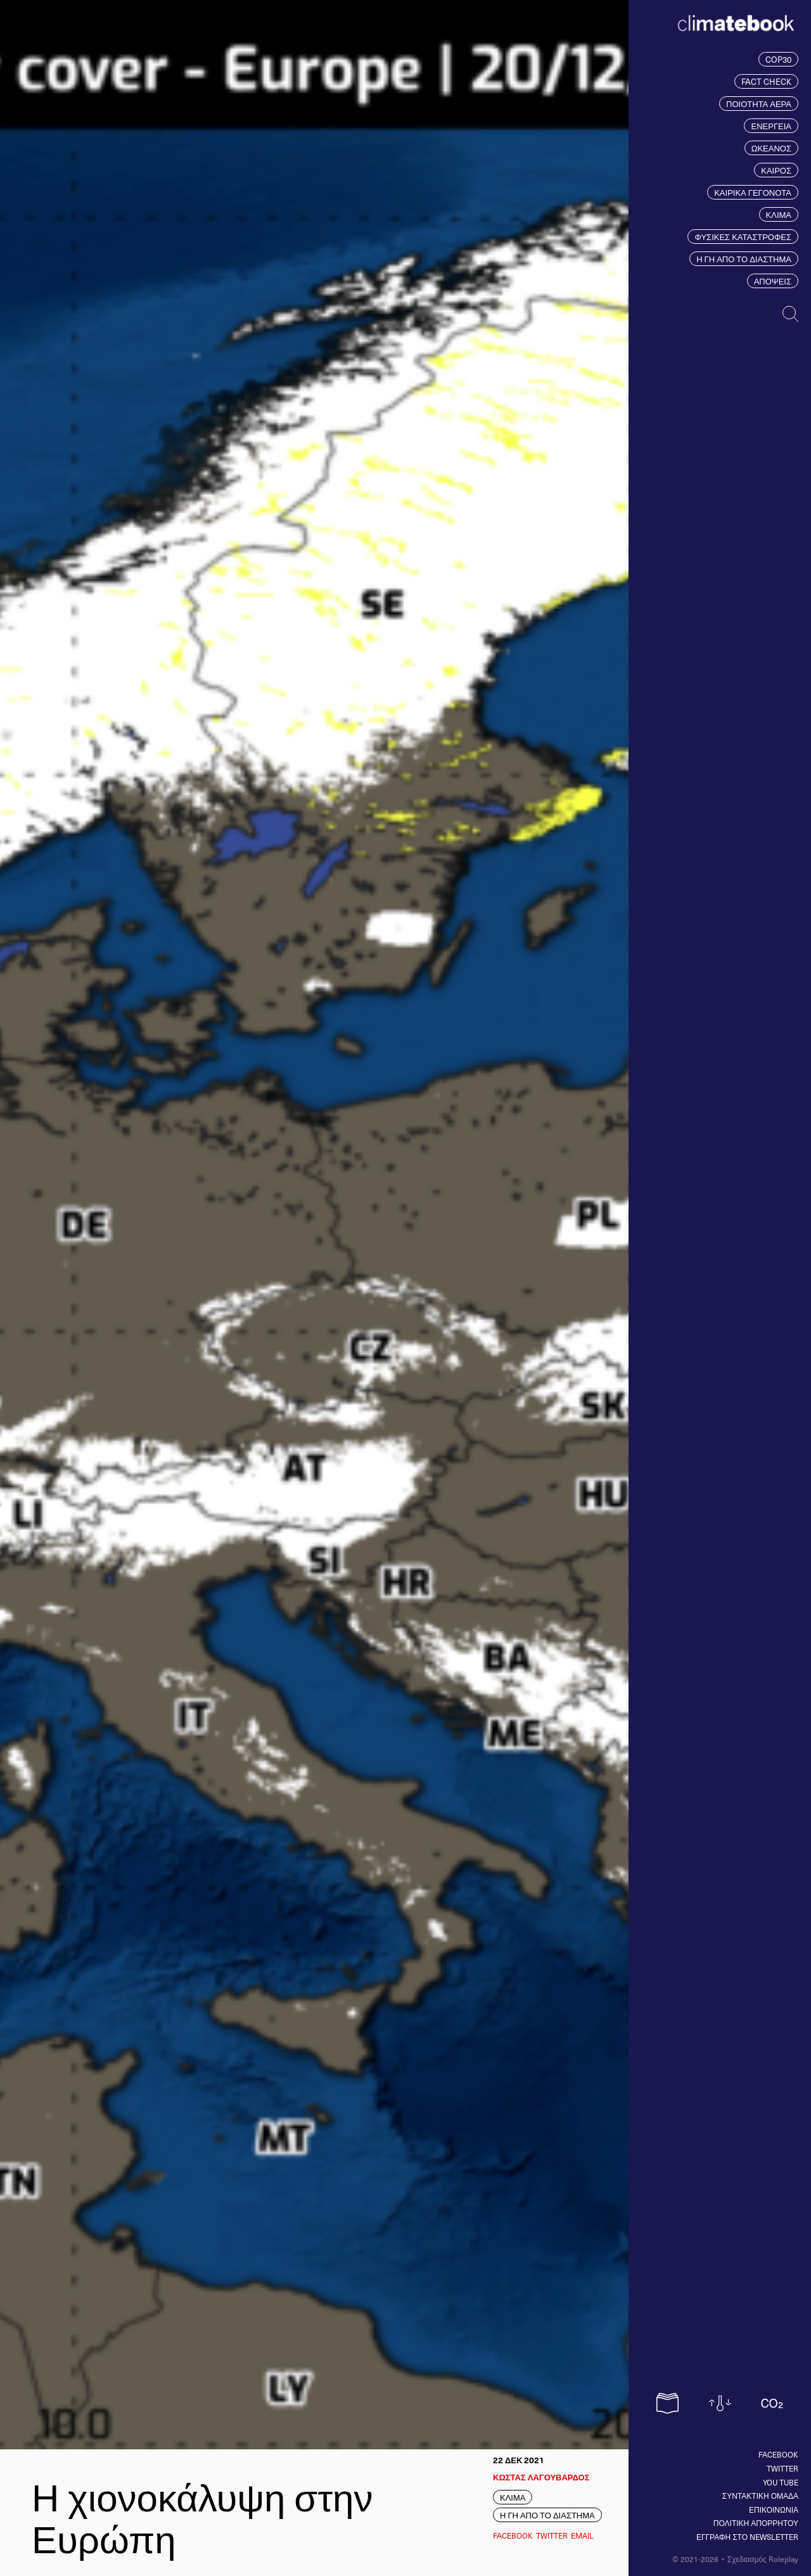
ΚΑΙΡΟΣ (776, 170)
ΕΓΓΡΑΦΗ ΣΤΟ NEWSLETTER (747, 2536)
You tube (780, 2482)
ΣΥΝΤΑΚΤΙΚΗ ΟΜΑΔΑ (760, 2495)
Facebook (778, 2454)
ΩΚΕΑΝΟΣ (771, 148)
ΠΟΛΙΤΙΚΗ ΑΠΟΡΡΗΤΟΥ (755, 2522)
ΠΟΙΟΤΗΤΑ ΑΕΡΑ (758, 104)
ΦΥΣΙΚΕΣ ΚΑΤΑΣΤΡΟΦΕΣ (742, 237)
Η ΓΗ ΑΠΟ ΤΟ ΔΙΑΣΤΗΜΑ (743, 259)
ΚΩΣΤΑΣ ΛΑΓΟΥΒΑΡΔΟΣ (541, 2477)
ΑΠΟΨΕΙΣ (772, 281)
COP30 (778, 59)
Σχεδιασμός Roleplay (762, 2559)
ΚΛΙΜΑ (778, 214)
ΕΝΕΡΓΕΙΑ (771, 126)
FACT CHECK (766, 81)
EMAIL (582, 2535)
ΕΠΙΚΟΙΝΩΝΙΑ (773, 2509)
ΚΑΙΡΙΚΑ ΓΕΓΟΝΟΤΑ (752, 192)
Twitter (782, 2468)
